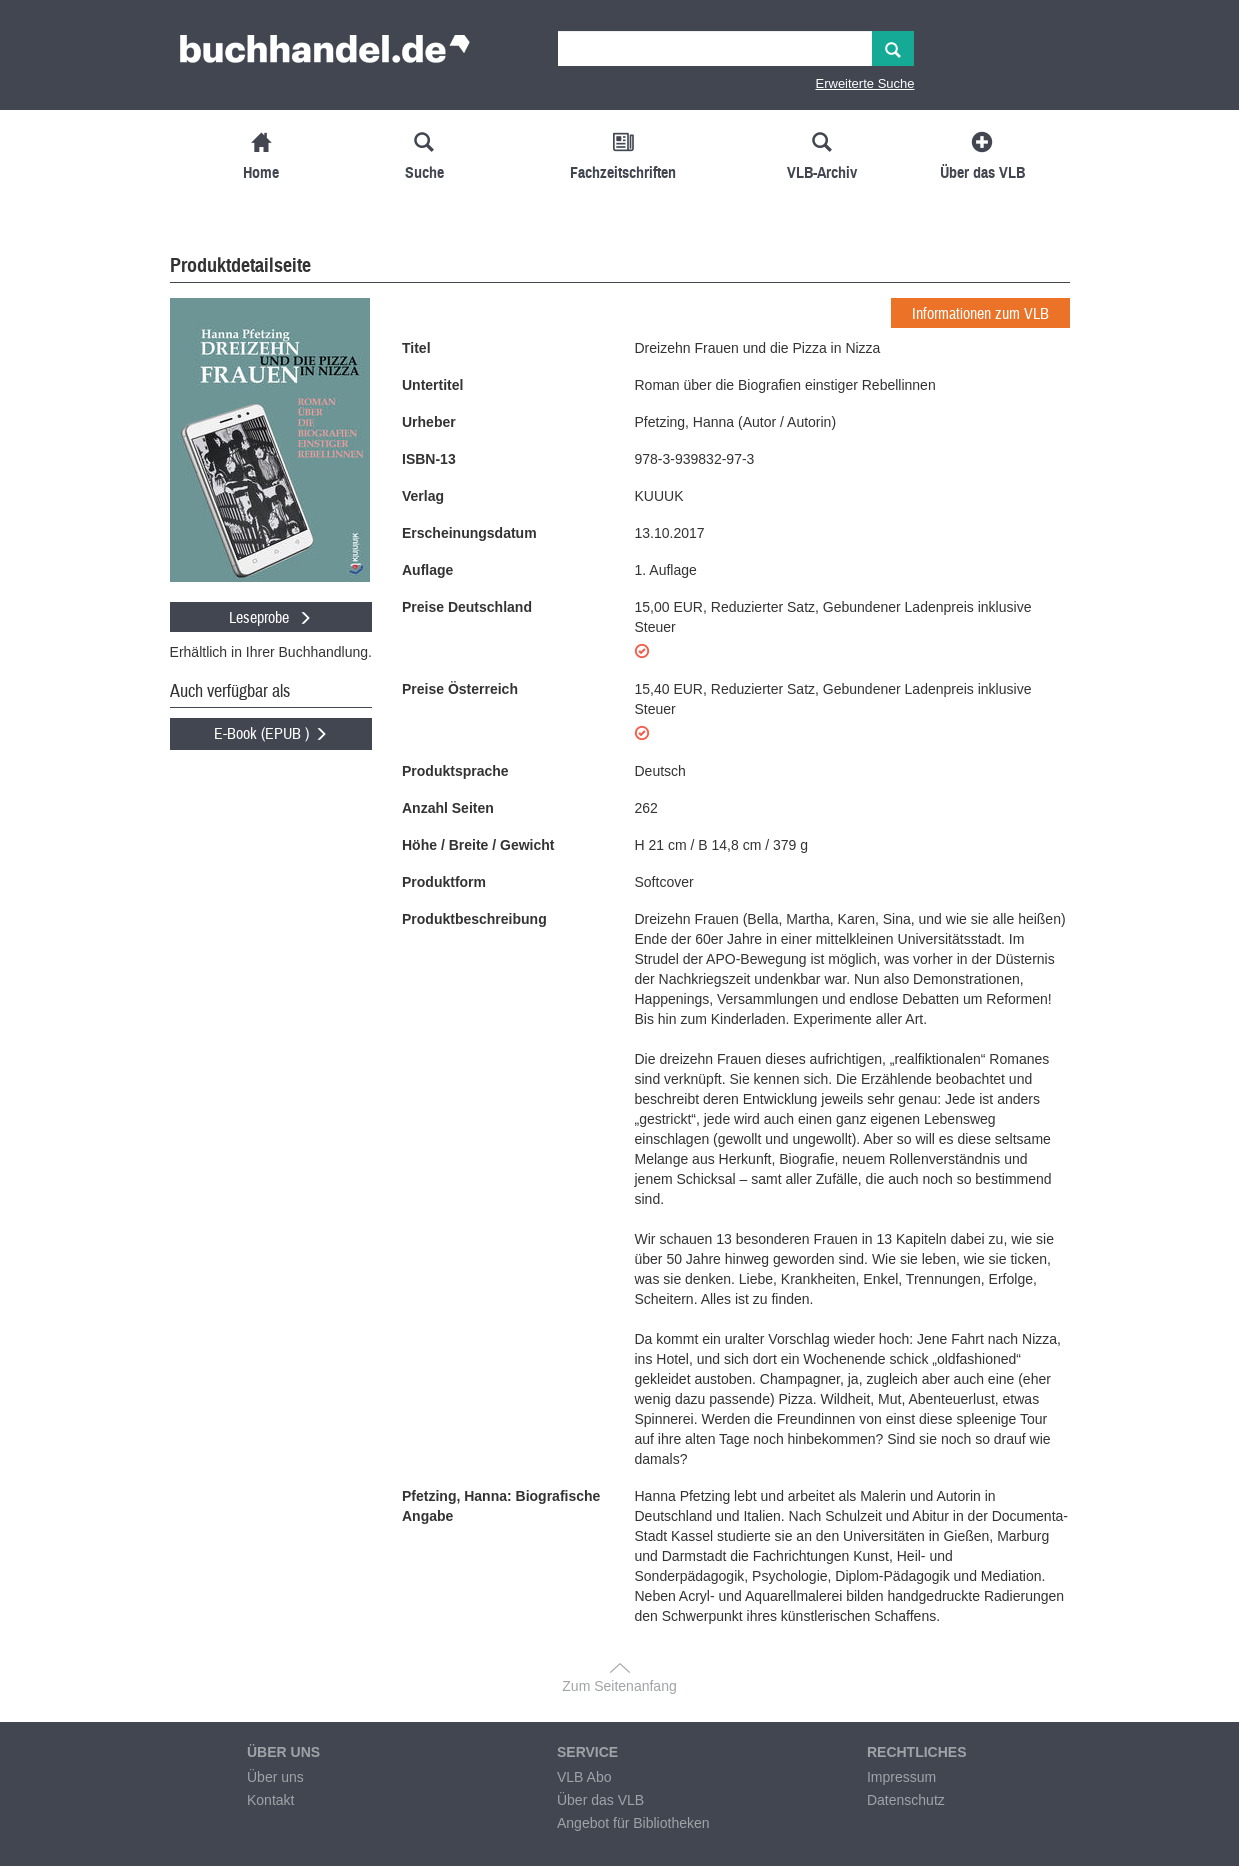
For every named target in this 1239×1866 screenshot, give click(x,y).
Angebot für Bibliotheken (633, 1823)
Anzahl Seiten (448, 808)
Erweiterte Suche (865, 83)
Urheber (429, 422)
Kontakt (270, 1800)
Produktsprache (455, 771)
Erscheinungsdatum (469, 533)
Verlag (423, 496)
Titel (416, 348)
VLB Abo (584, 1777)
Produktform (444, 882)
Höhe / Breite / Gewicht (478, 845)
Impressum (901, 1777)
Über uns (275, 1777)
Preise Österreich (460, 689)
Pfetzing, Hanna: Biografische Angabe (501, 1506)
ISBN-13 (429, 459)
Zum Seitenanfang (619, 1686)
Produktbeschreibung (474, 919)
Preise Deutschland (467, 607)
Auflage (427, 570)
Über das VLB (600, 1800)
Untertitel (432, 385)
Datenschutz (906, 1800)
